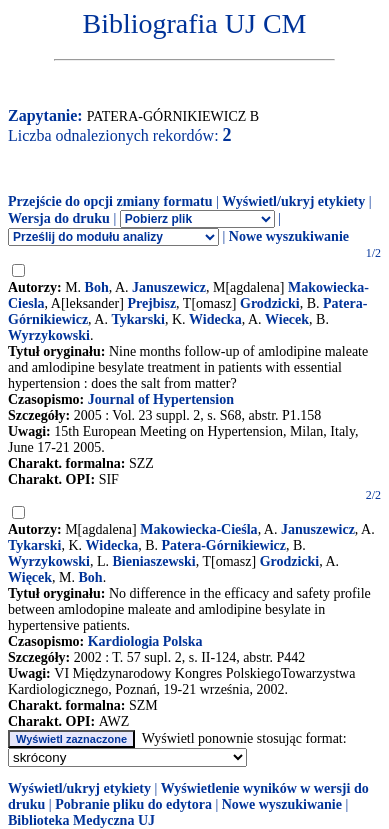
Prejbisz (151, 303)
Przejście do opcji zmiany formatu (110, 201)
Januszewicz (169, 287)
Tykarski (137, 319)
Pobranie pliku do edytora (133, 804)
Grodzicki (270, 303)
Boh (97, 287)
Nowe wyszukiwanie (289, 236)
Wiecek (287, 319)
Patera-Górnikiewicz (224, 545)
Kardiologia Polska (145, 641)
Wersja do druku (59, 218)
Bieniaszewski (154, 561)
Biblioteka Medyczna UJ (81, 820)
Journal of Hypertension (161, 399)
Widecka (215, 319)
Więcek (30, 577)
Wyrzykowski (49, 335)
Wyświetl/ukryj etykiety (293, 201)
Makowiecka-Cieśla (198, 529)
